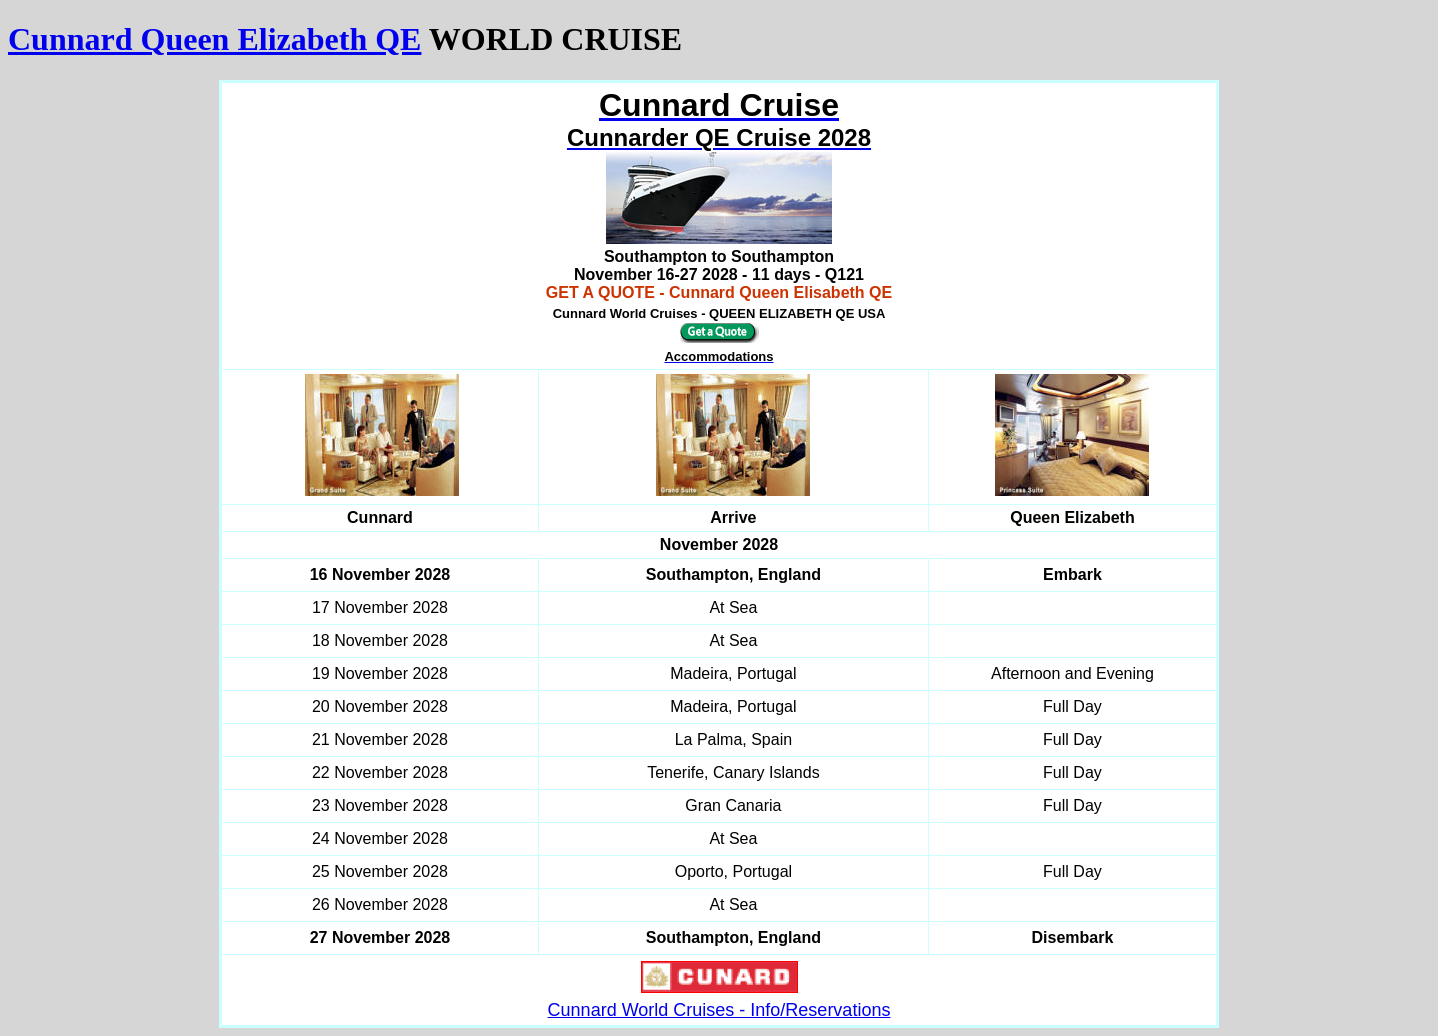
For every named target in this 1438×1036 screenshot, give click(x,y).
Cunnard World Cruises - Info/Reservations (719, 1010)
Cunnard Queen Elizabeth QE (214, 39)
